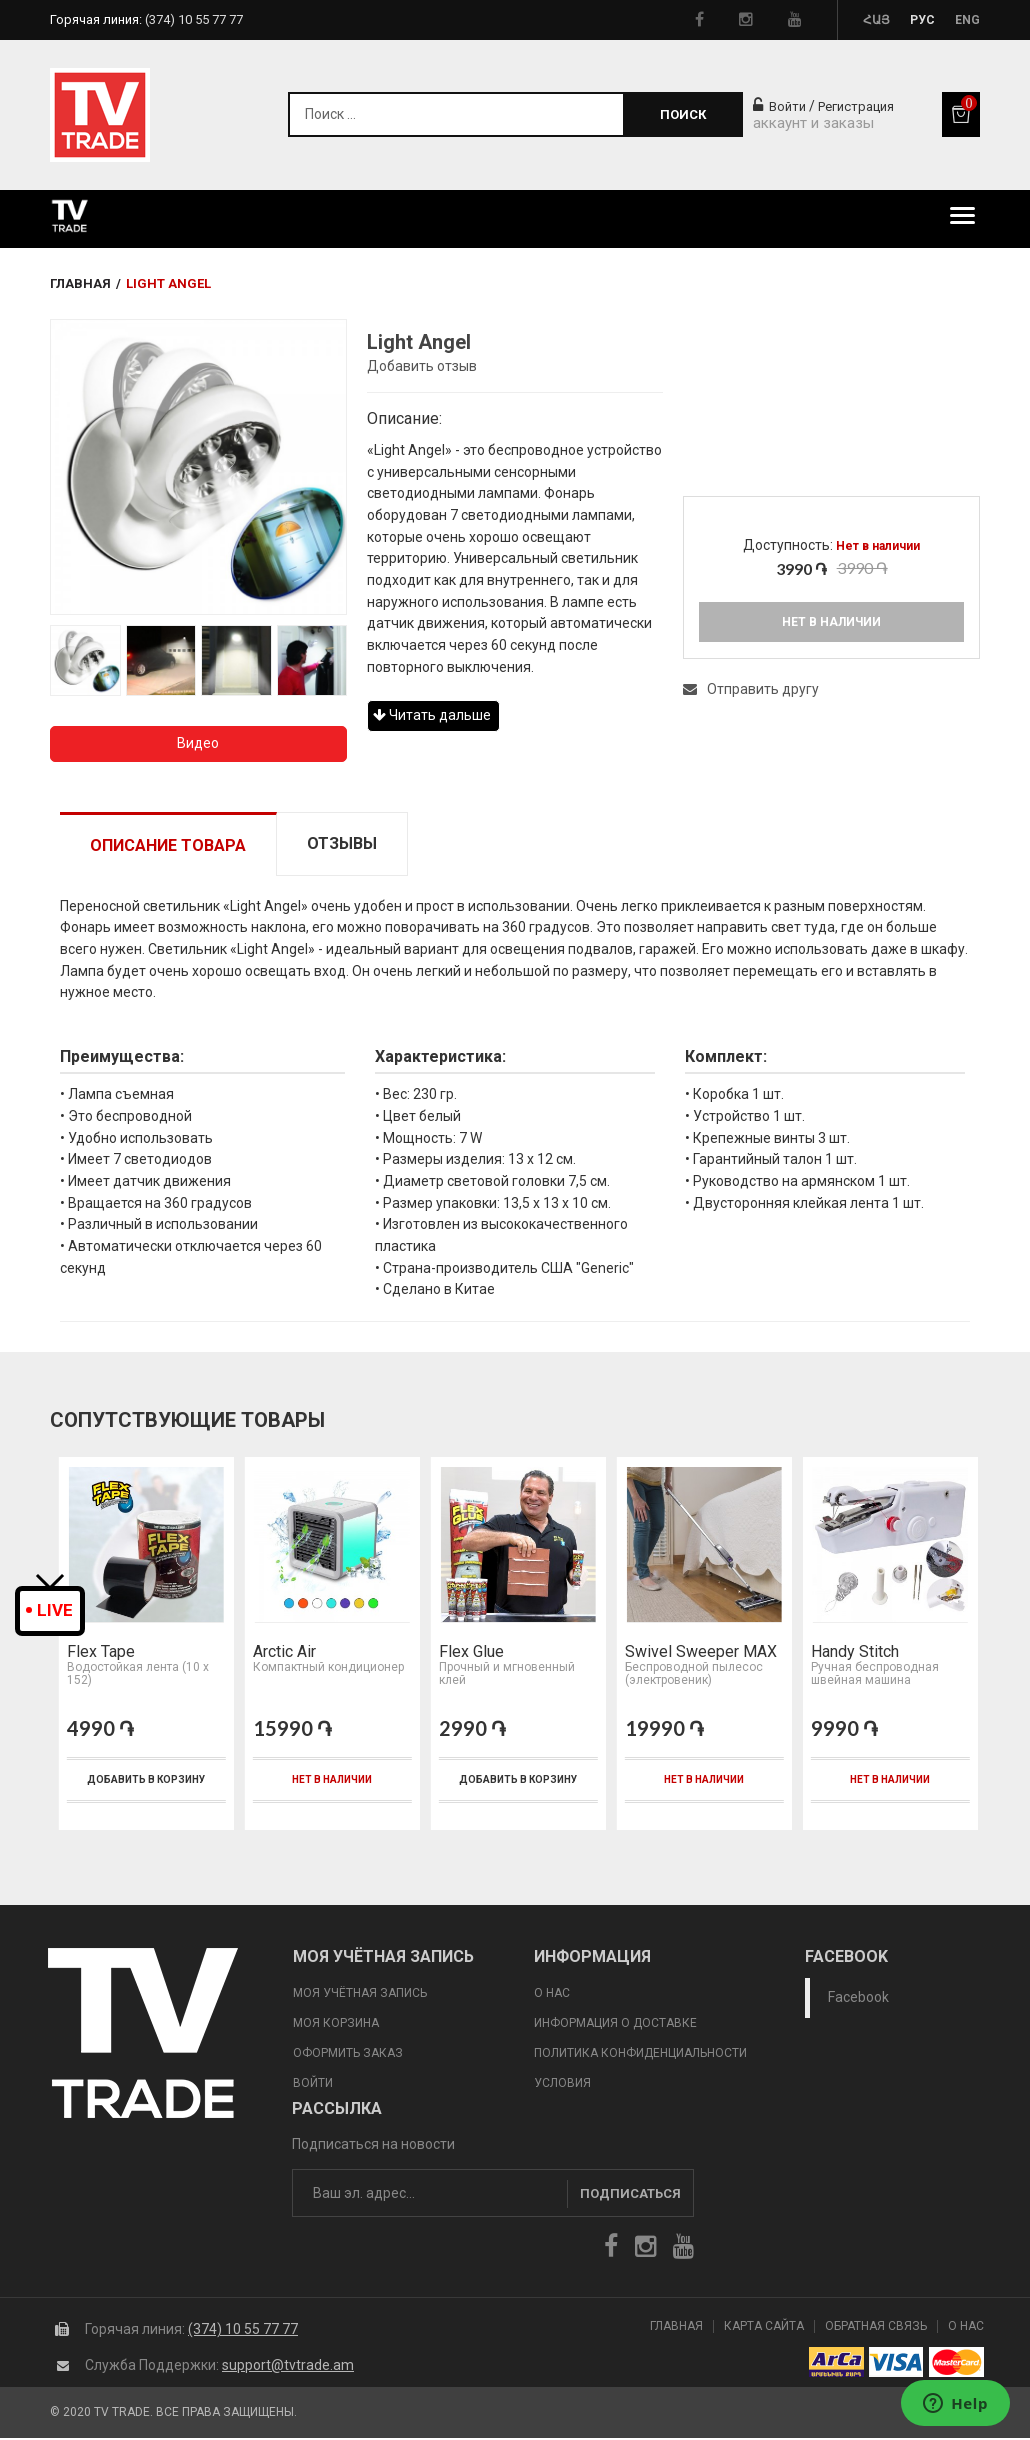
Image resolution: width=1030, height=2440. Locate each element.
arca (836, 2364)
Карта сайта (764, 2328)
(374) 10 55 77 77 (243, 2331)
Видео (198, 743)
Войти (779, 106)
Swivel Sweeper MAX (699, 1654)
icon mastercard (956, 2364)
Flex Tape (99, 1654)
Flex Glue (469, 1654)
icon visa (896, 2364)
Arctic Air (282, 1654)
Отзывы (342, 843)
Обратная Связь (876, 2328)
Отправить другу (751, 689)
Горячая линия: (146, 19)
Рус (922, 20)
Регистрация (856, 106)
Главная (80, 283)
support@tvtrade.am (288, 2367)
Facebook (858, 1999)
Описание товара (168, 845)
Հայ (876, 20)
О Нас (966, 2328)
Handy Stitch (853, 1654)
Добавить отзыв (422, 366)
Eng (967, 20)
